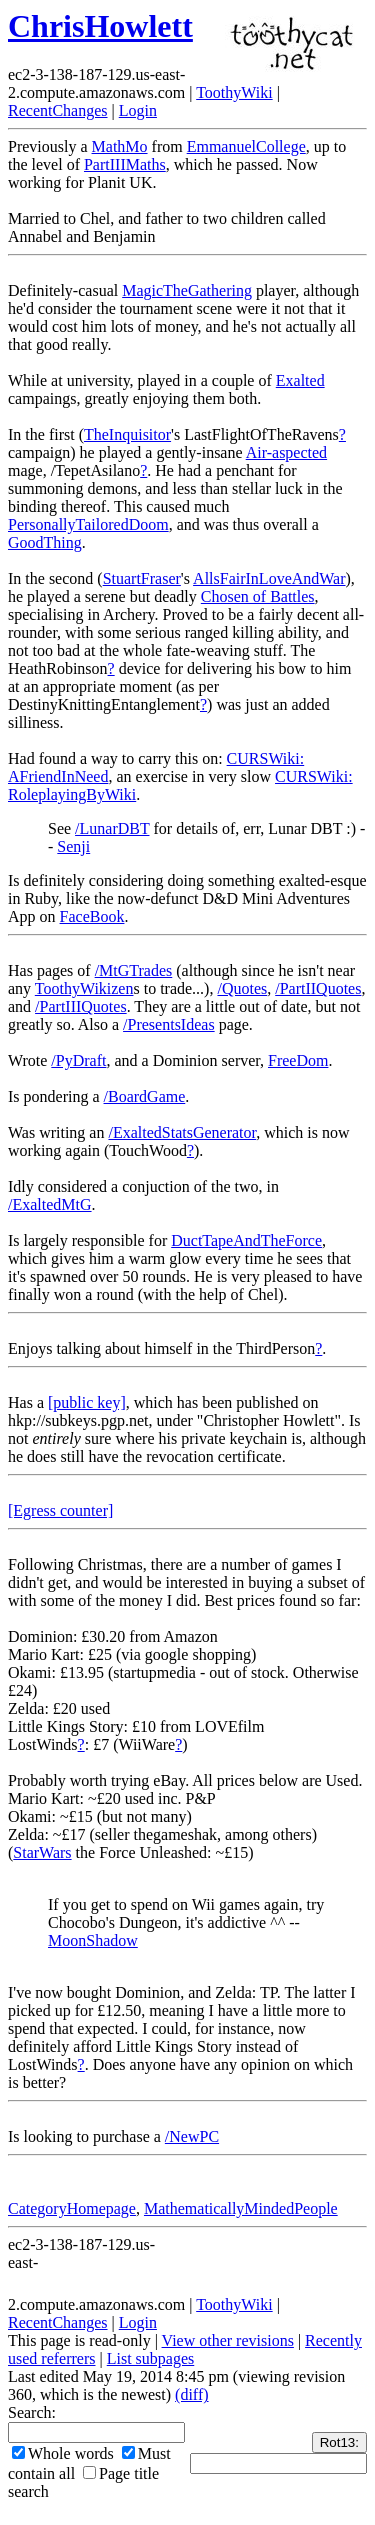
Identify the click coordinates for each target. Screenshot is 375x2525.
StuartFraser (142, 578)
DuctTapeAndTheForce (246, 1240)
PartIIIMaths (125, 164)
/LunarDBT (112, 828)
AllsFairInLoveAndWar (269, 578)
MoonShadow (93, 1940)
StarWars (42, 1852)
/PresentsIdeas (169, 1024)
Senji (73, 846)
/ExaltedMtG (50, 1204)
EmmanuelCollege (246, 146)
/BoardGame (145, 1096)
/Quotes (242, 988)
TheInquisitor (127, 434)
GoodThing (45, 542)
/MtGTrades (134, 970)
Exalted (300, 380)
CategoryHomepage (72, 2208)
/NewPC (192, 2136)
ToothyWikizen (84, 988)
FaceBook (92, 916)
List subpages (151, 2358)
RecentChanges (58, 110)
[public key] (87, 1402)
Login (138, 110)
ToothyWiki (234, 92)
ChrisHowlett (100, 26)
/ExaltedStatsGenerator (182, 1132)
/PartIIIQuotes (81, 1006)
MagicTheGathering (187, 290)
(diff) (191, 2394)
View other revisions (228, 2340)
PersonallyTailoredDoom (88, 524)
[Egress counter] (60, 1510)
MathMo (120, 146)
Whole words (63, 2453)
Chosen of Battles (258, 596)
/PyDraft (78, 1060)
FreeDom (298, 1060)
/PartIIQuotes (318, 988)
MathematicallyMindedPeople (241, 2208)
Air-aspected (286, 452)
